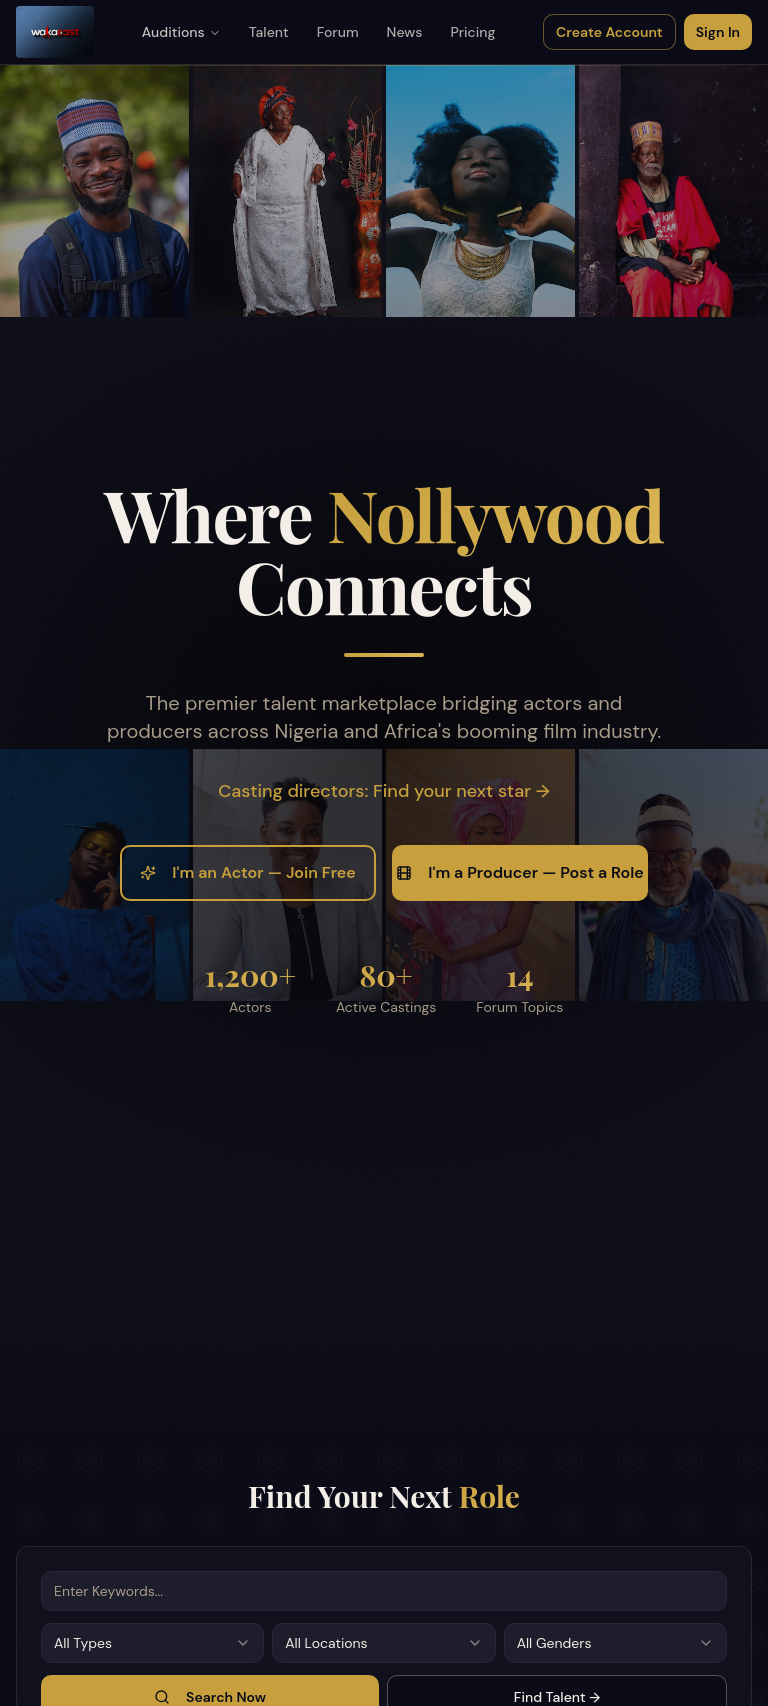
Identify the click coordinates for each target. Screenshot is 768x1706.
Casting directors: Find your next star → (383, 791)
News (405, 32)
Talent (269, 32)
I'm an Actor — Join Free (247, 872)
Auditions (181, 32)
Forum (338, 32)
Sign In (718, 32)
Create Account (609, 32)
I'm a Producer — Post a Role (520, 872)
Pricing (472, 32)
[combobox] (152, 1643)
